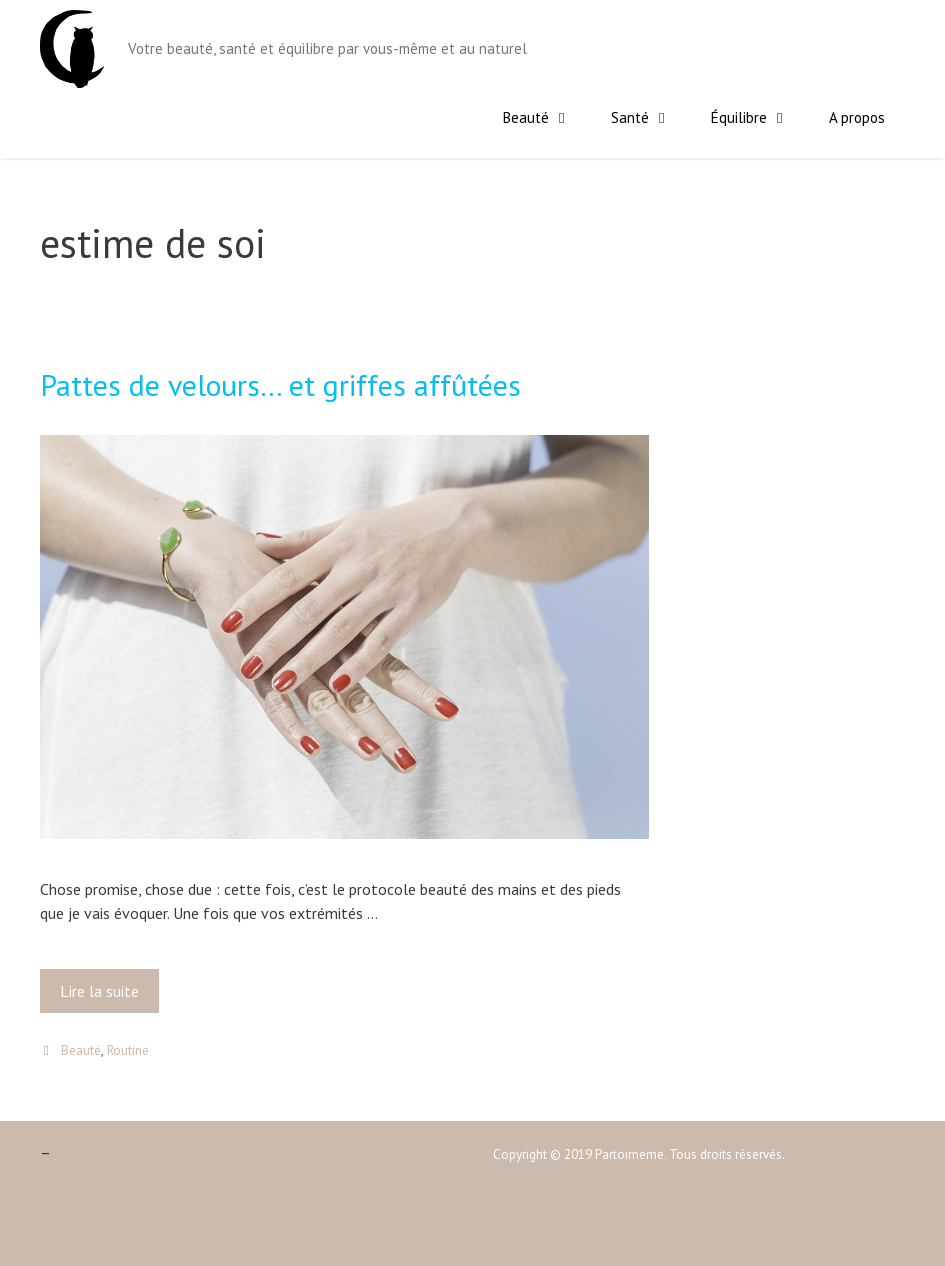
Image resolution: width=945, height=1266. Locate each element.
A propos (857, 117)
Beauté (547, 118)
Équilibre (760, 118)
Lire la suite (105, 996)
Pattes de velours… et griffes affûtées (280, 384)
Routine (128, 1050)
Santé (651, 118)
